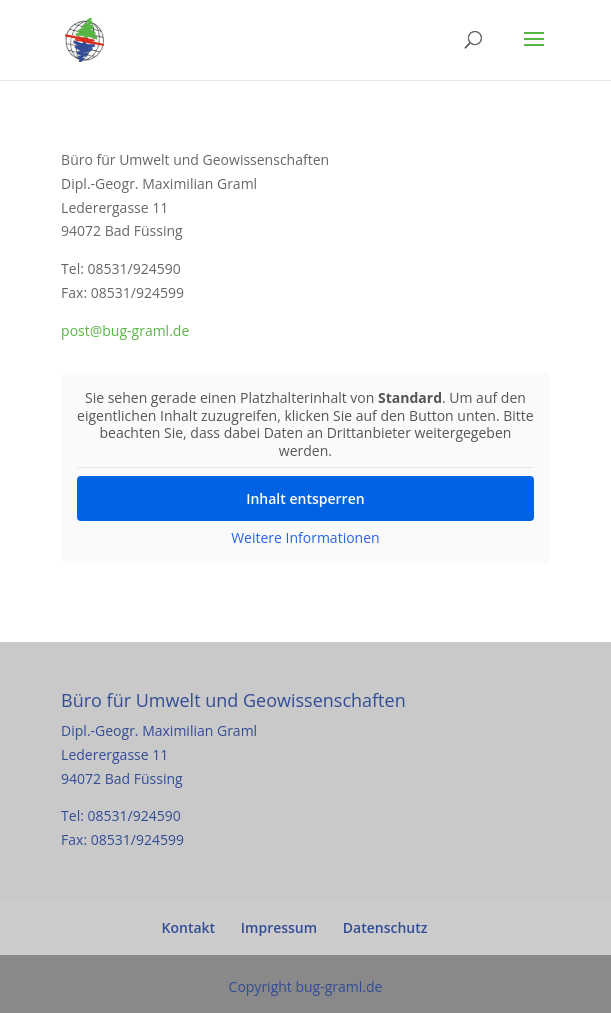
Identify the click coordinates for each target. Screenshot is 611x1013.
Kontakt (189, 927)
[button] (36, 977)
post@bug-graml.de (125, 330)
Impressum (279, 927)
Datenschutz (385, 927)
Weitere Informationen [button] (305, 538)
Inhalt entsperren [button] (305, 498)
